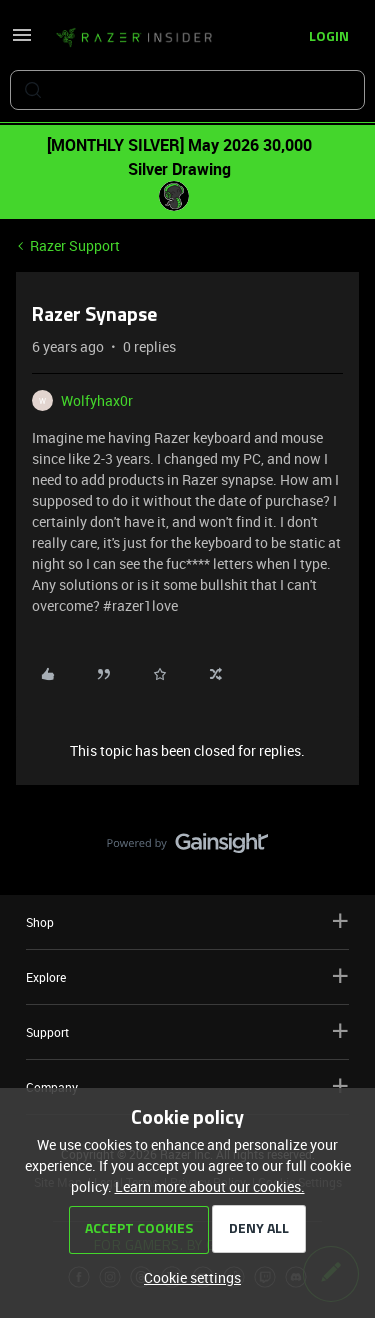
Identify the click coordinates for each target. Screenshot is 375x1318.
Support (187, 1031)
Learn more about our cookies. (210, 1186)
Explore (187, 976)
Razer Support (75, 245)
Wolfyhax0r (97, 400)
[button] (22, 41)
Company (187, 1086)
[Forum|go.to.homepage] (134, 38)
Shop (187, 921)
